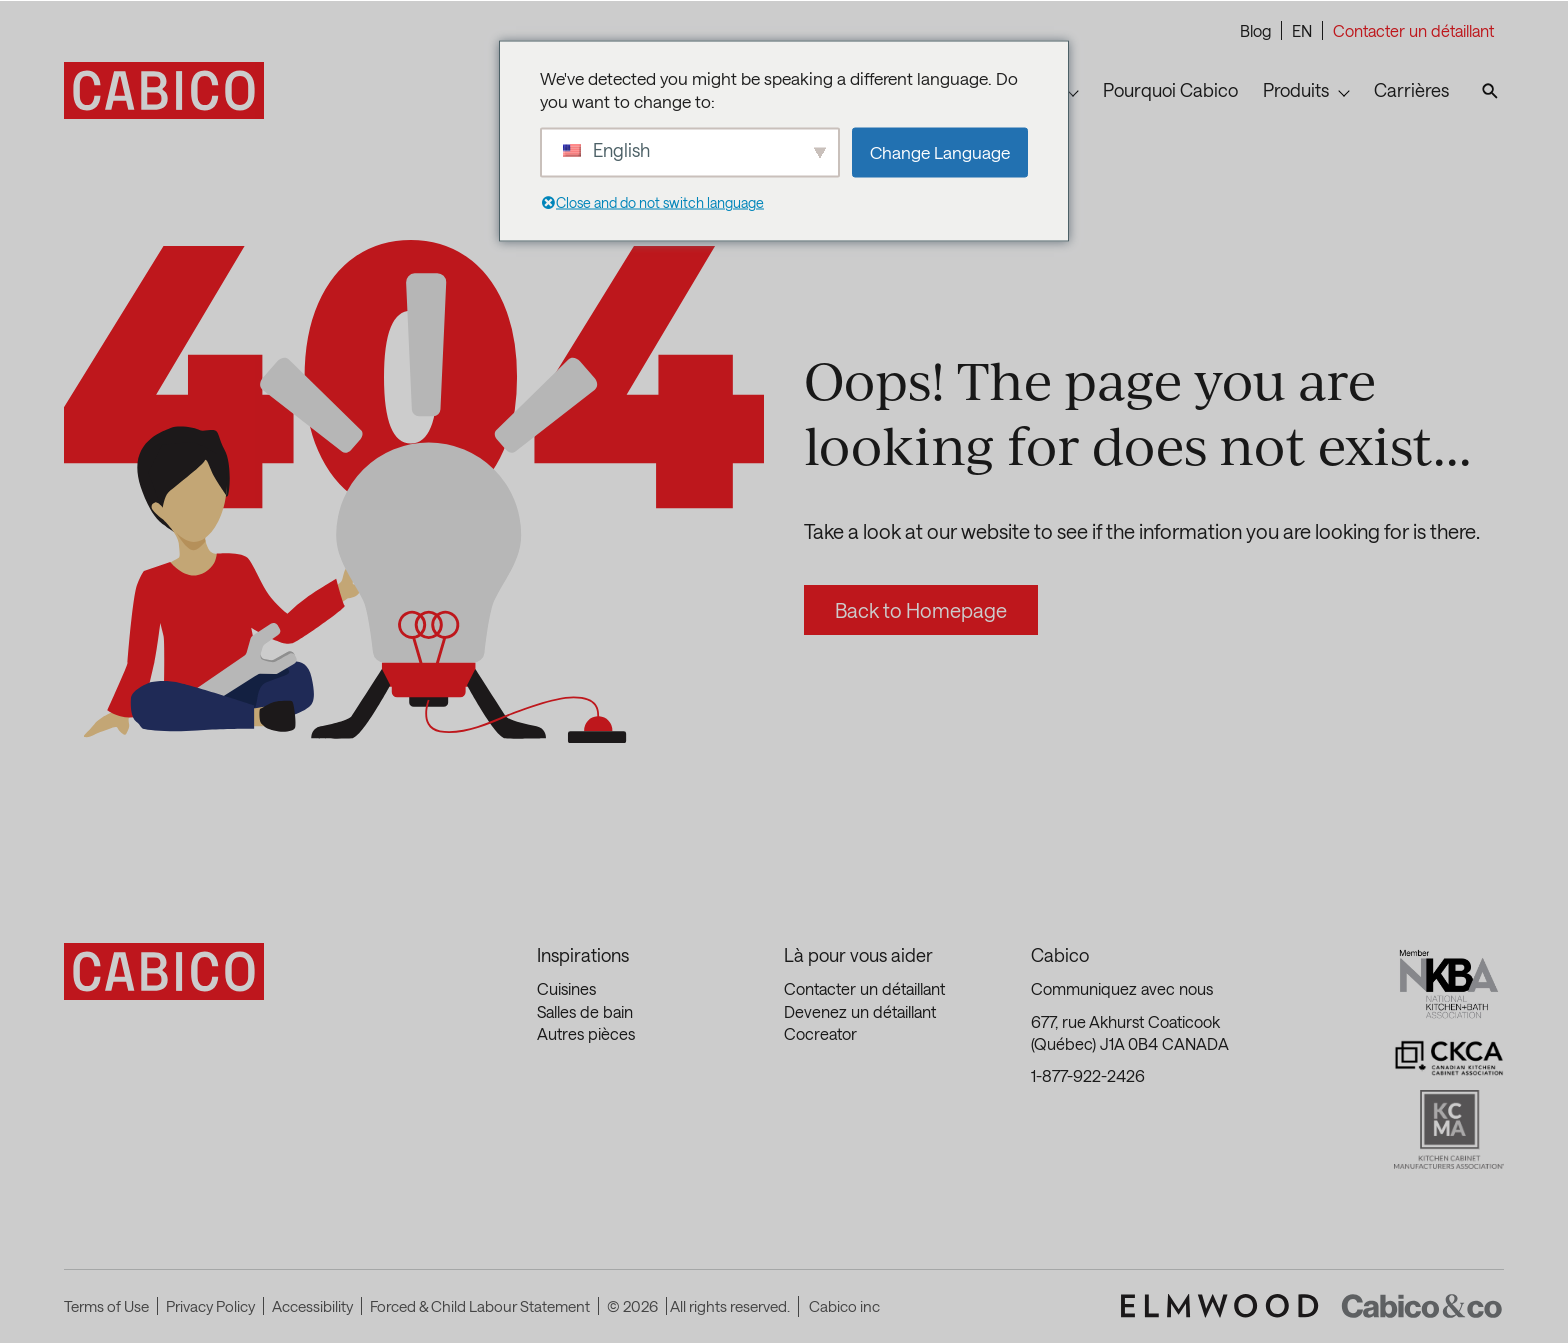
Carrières (1411, 90)
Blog (1255, 30)
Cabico (1060, 955)
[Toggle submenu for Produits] (1344, 91)
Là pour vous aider (858, 955)
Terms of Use (106, 1306)
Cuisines (566, 988)
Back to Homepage (921, 610)
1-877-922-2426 (1088, 1075)
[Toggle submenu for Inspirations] (1073, 91)
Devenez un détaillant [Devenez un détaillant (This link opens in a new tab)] (860, 1011)
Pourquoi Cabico (1170, 90)
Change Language (940, 152)
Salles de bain (585, 1011)
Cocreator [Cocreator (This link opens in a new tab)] (820, 1033)
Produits (1296, 90)
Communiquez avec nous (1122, 988)
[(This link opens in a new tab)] (1220, 1306)
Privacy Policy (210, 1306)
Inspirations (583, 955)
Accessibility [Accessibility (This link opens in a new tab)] (312, 1306)
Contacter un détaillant (1413, 30)
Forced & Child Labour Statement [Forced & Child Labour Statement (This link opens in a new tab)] (480, 1306)
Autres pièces (586, 1033)
